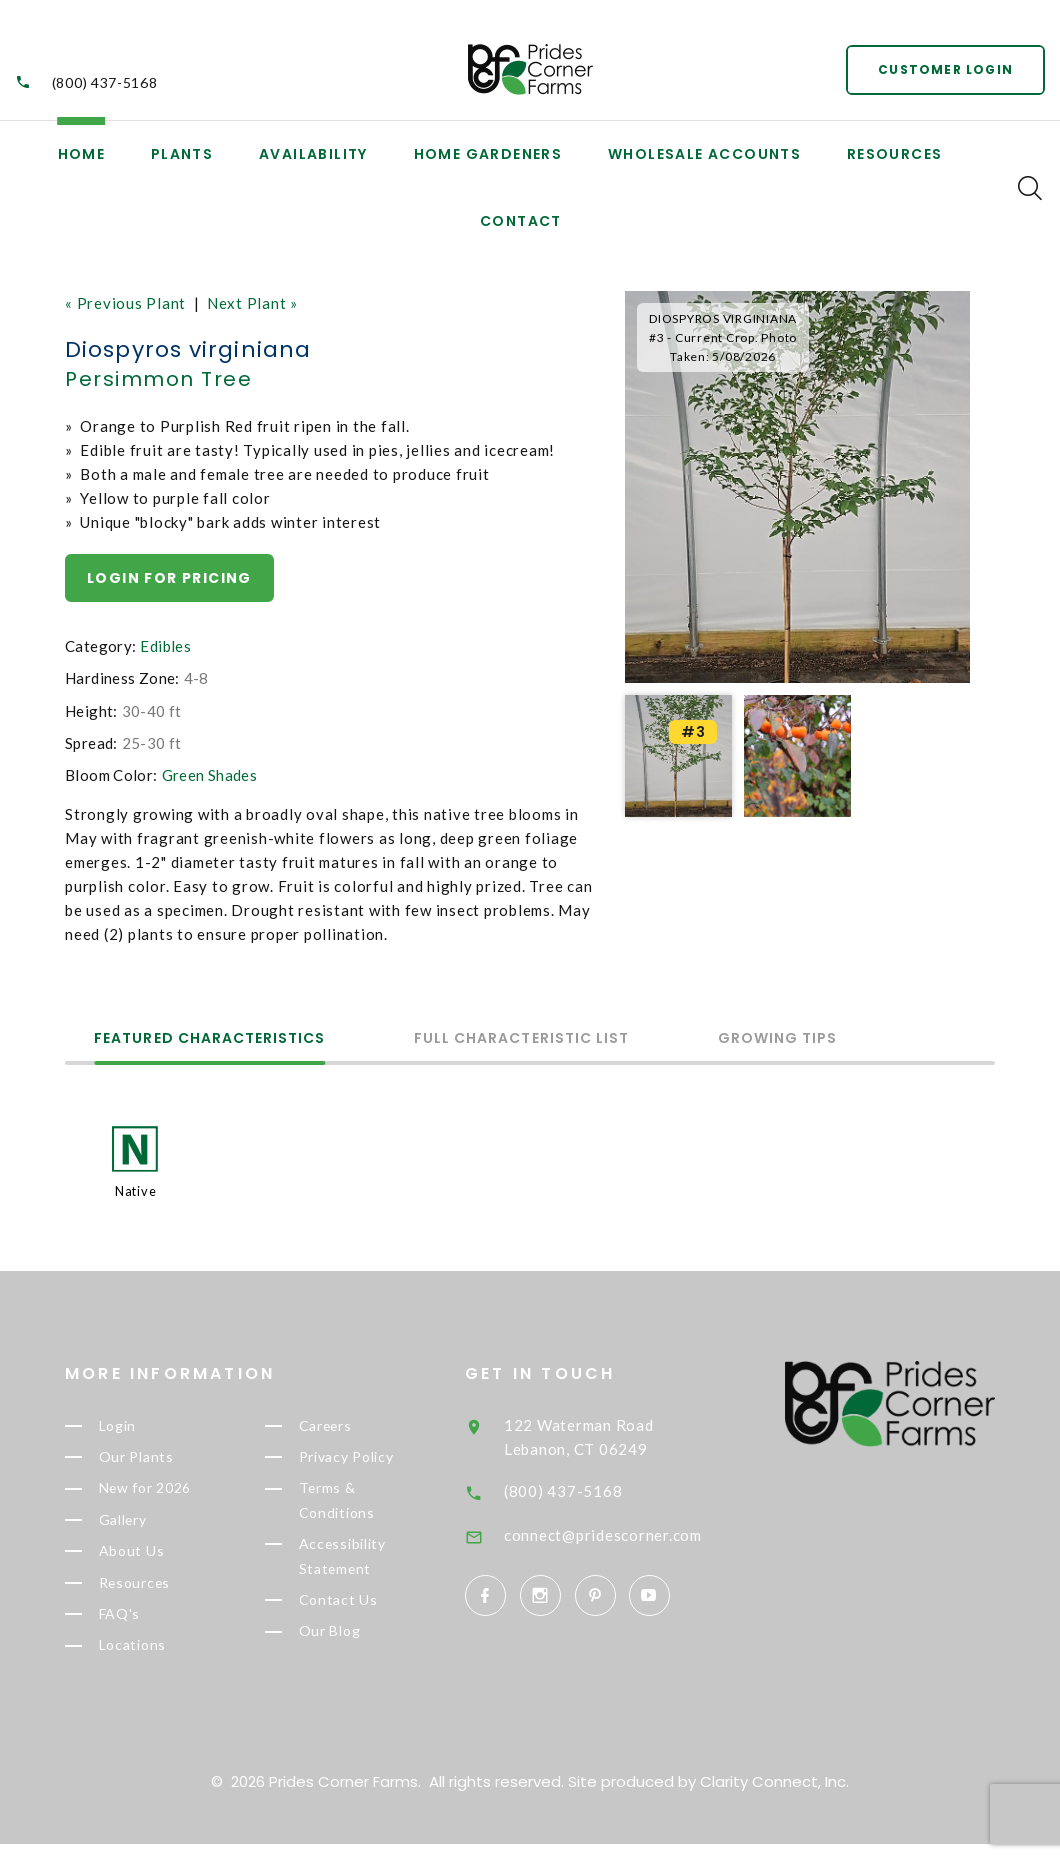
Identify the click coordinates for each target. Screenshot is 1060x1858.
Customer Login (945, 69)
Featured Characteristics (210, 1039)
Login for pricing (169, 578)
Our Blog (359, 1645)
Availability (313, 154)
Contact (521, 221)
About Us (159, 1560)
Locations (162, 1659)
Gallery (153, 1526)
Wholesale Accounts (704, 154)
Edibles (165, 646)
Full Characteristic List (523, 1039)
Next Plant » (252, 303)
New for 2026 (177, 1493)
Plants (182, 154)
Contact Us (367, 1612)
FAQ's (148, 1626)
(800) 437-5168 (105, 83)
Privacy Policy (379, 1460)
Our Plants (166, 1460)
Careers (355, 1427)
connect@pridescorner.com (641, 1535)
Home (82, 154)
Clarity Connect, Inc (773, 1795)
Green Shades (210, 775)
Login (147, 1427)
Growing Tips (781, 1039)
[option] (797, 487)
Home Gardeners (488, 154)
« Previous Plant (125, 303)
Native (136, 1191)
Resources (895, 154)
